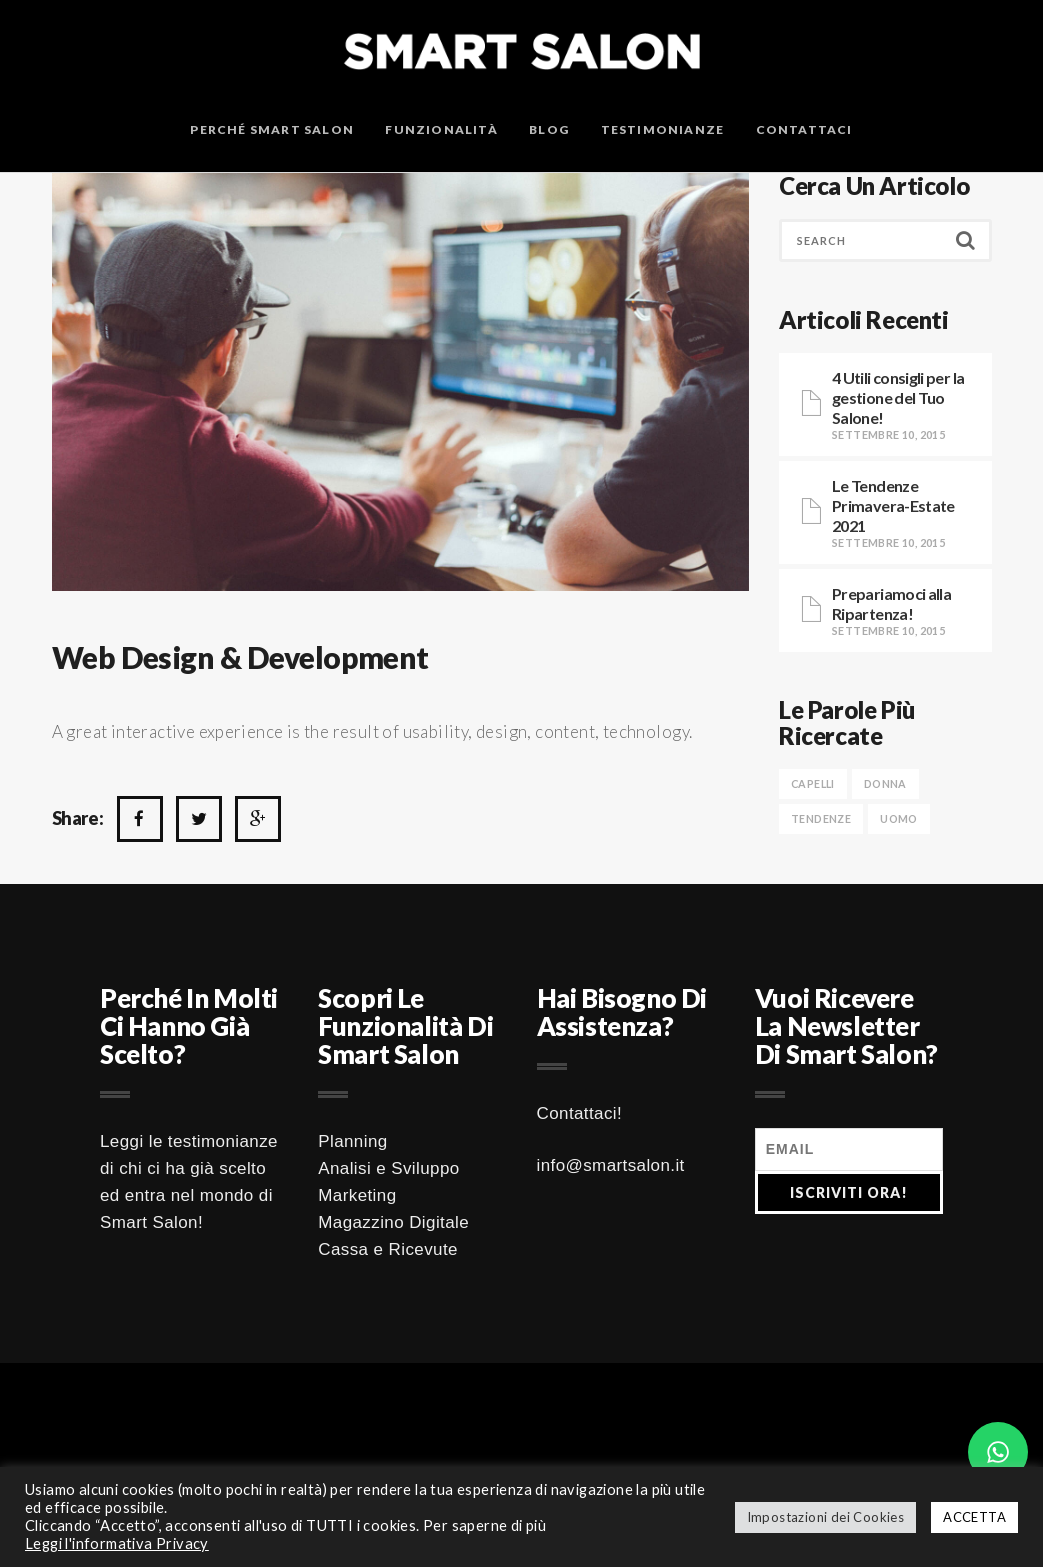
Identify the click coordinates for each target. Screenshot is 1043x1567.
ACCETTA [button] (974, 1517)
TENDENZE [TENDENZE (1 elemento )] (821, 818)
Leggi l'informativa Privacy (117, 1543)
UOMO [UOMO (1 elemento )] (899, 818)
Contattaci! (580, 1113)
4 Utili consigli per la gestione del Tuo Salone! (898, 397)
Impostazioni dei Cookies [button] (826, 1517)
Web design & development (240, 657)
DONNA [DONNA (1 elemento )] (885, 783)
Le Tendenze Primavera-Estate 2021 (893, 505)
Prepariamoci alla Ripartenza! (891, 603)
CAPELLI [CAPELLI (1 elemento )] (813, 783)
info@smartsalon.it (611, 1165)
